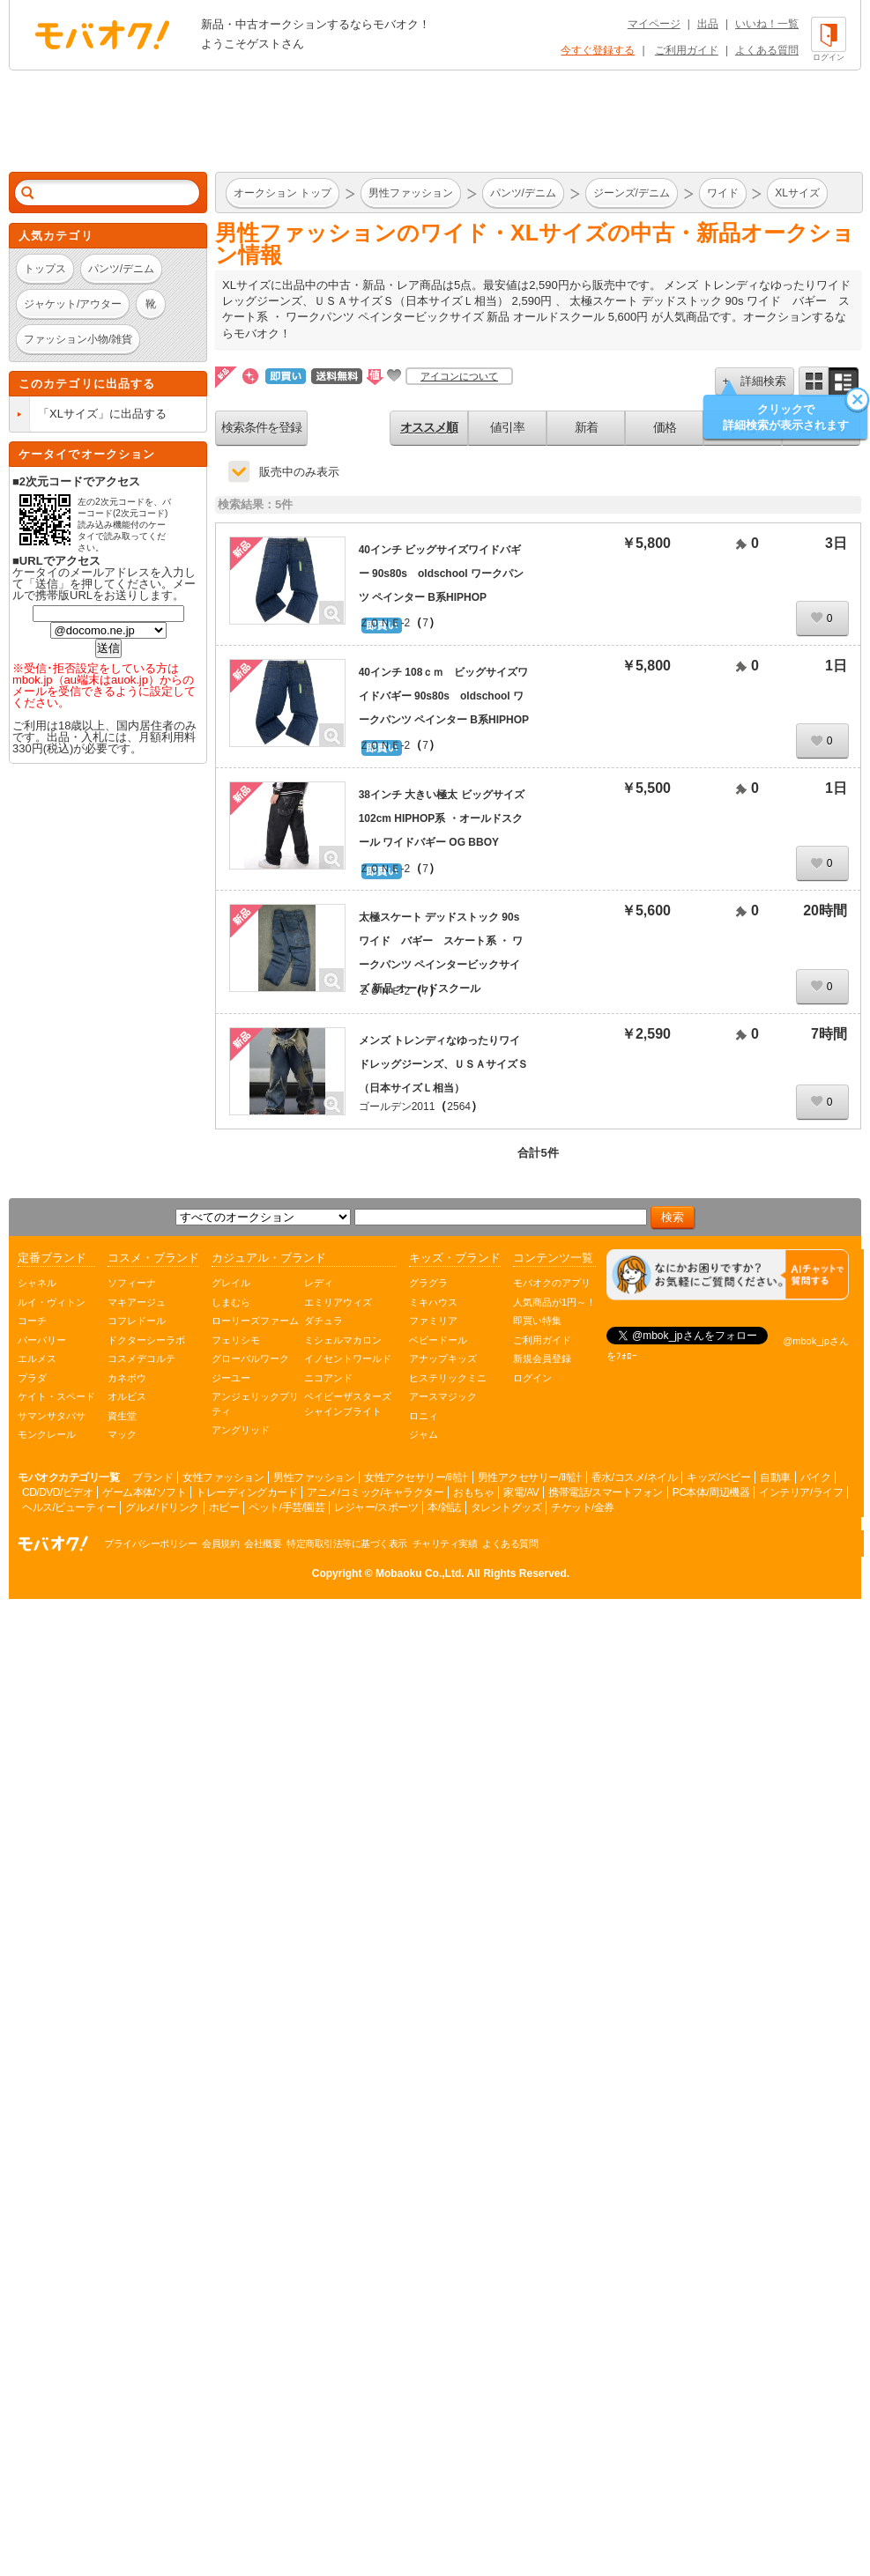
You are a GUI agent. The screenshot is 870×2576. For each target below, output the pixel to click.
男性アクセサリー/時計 (530, 1477)
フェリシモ (236, 1340)
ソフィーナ (132, 1282)
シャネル (37, 1282)
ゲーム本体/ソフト (144, 1492)
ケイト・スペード (56, 1396)
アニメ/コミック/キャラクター (375, 1492)
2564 (459, 1106)
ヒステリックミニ (448, 1378)
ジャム (423, 1434)
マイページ (654, 24)
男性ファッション (313, 1477)
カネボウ (127, 1378)
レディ (318, 1282)
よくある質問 (767, 50)
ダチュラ (323, 1320)
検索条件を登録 (261, 427)
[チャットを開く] (727, 1275)
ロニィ (423, 1415)
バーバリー (42, 1340)
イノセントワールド (347, 1358)
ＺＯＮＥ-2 (385, 623)
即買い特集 (537, 1320)
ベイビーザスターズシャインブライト (347, 1404)
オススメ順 (428, 427)
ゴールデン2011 (397, 1106)
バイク (815, 1477)
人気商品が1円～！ (554, 1302)
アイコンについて (459, 376)
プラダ (32, 1378)
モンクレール (47, 1434)
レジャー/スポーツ (376, 1507)
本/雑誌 (444, 1507)
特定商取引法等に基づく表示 (346, 1543)
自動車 (775, 1477)
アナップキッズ (443, 1358)
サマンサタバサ (52, 1415)
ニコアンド (328, 1378)
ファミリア (433, 1320)
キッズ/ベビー (718, 1477)
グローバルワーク (250, 1358)
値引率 (507, 427)
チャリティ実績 (445, 1543)
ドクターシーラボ (146, 1340)
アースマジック (443, 1396)
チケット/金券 (582, 1507)
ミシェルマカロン (343, 1340)
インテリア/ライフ (801, 1492)
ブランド (152, 1477)
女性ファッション (223, 1477)
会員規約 (220, 1543)
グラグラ (428, 1282)
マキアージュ (137, 1302)
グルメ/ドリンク (161, 1507)
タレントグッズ (506, 1507)
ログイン (532, 1378)
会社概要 (262, 1543)
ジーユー (231, 1378)
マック (122, 1434)
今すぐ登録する (598, 50)
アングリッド (241, 1430)
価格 (664, 427)
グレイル (231, 1282)
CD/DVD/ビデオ (57, 1492)
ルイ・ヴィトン (52, 1302)
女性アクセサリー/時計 (416, 1477)
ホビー (224, 1507)
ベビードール (438, 1340)
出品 (707, 24)
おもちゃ (473, 1492)
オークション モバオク (102, 34)
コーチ (32, 1320)
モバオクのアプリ (552, 1282)
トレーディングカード (246, 1492)
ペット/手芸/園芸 (286, 1507)
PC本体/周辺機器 (711, 1492)
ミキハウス (433, 1302)
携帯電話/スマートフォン (605, 1492)
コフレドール (137, 1320)
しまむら (231, 1302)
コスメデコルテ (141, 1358)
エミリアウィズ (338, 1302)
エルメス (37, 1358)
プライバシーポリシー (150, 1543)
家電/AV (521, 1492)
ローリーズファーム (255, 1320)
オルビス (127, 1396)
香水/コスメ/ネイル (634, 1477)
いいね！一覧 (767, 24)
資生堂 (122, 1415)
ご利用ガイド (686, 50)
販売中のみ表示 (299, 471)
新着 (586, 427)
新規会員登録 (542, 1358)
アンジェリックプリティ (255, 1404)
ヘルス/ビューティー (68, 1507)
